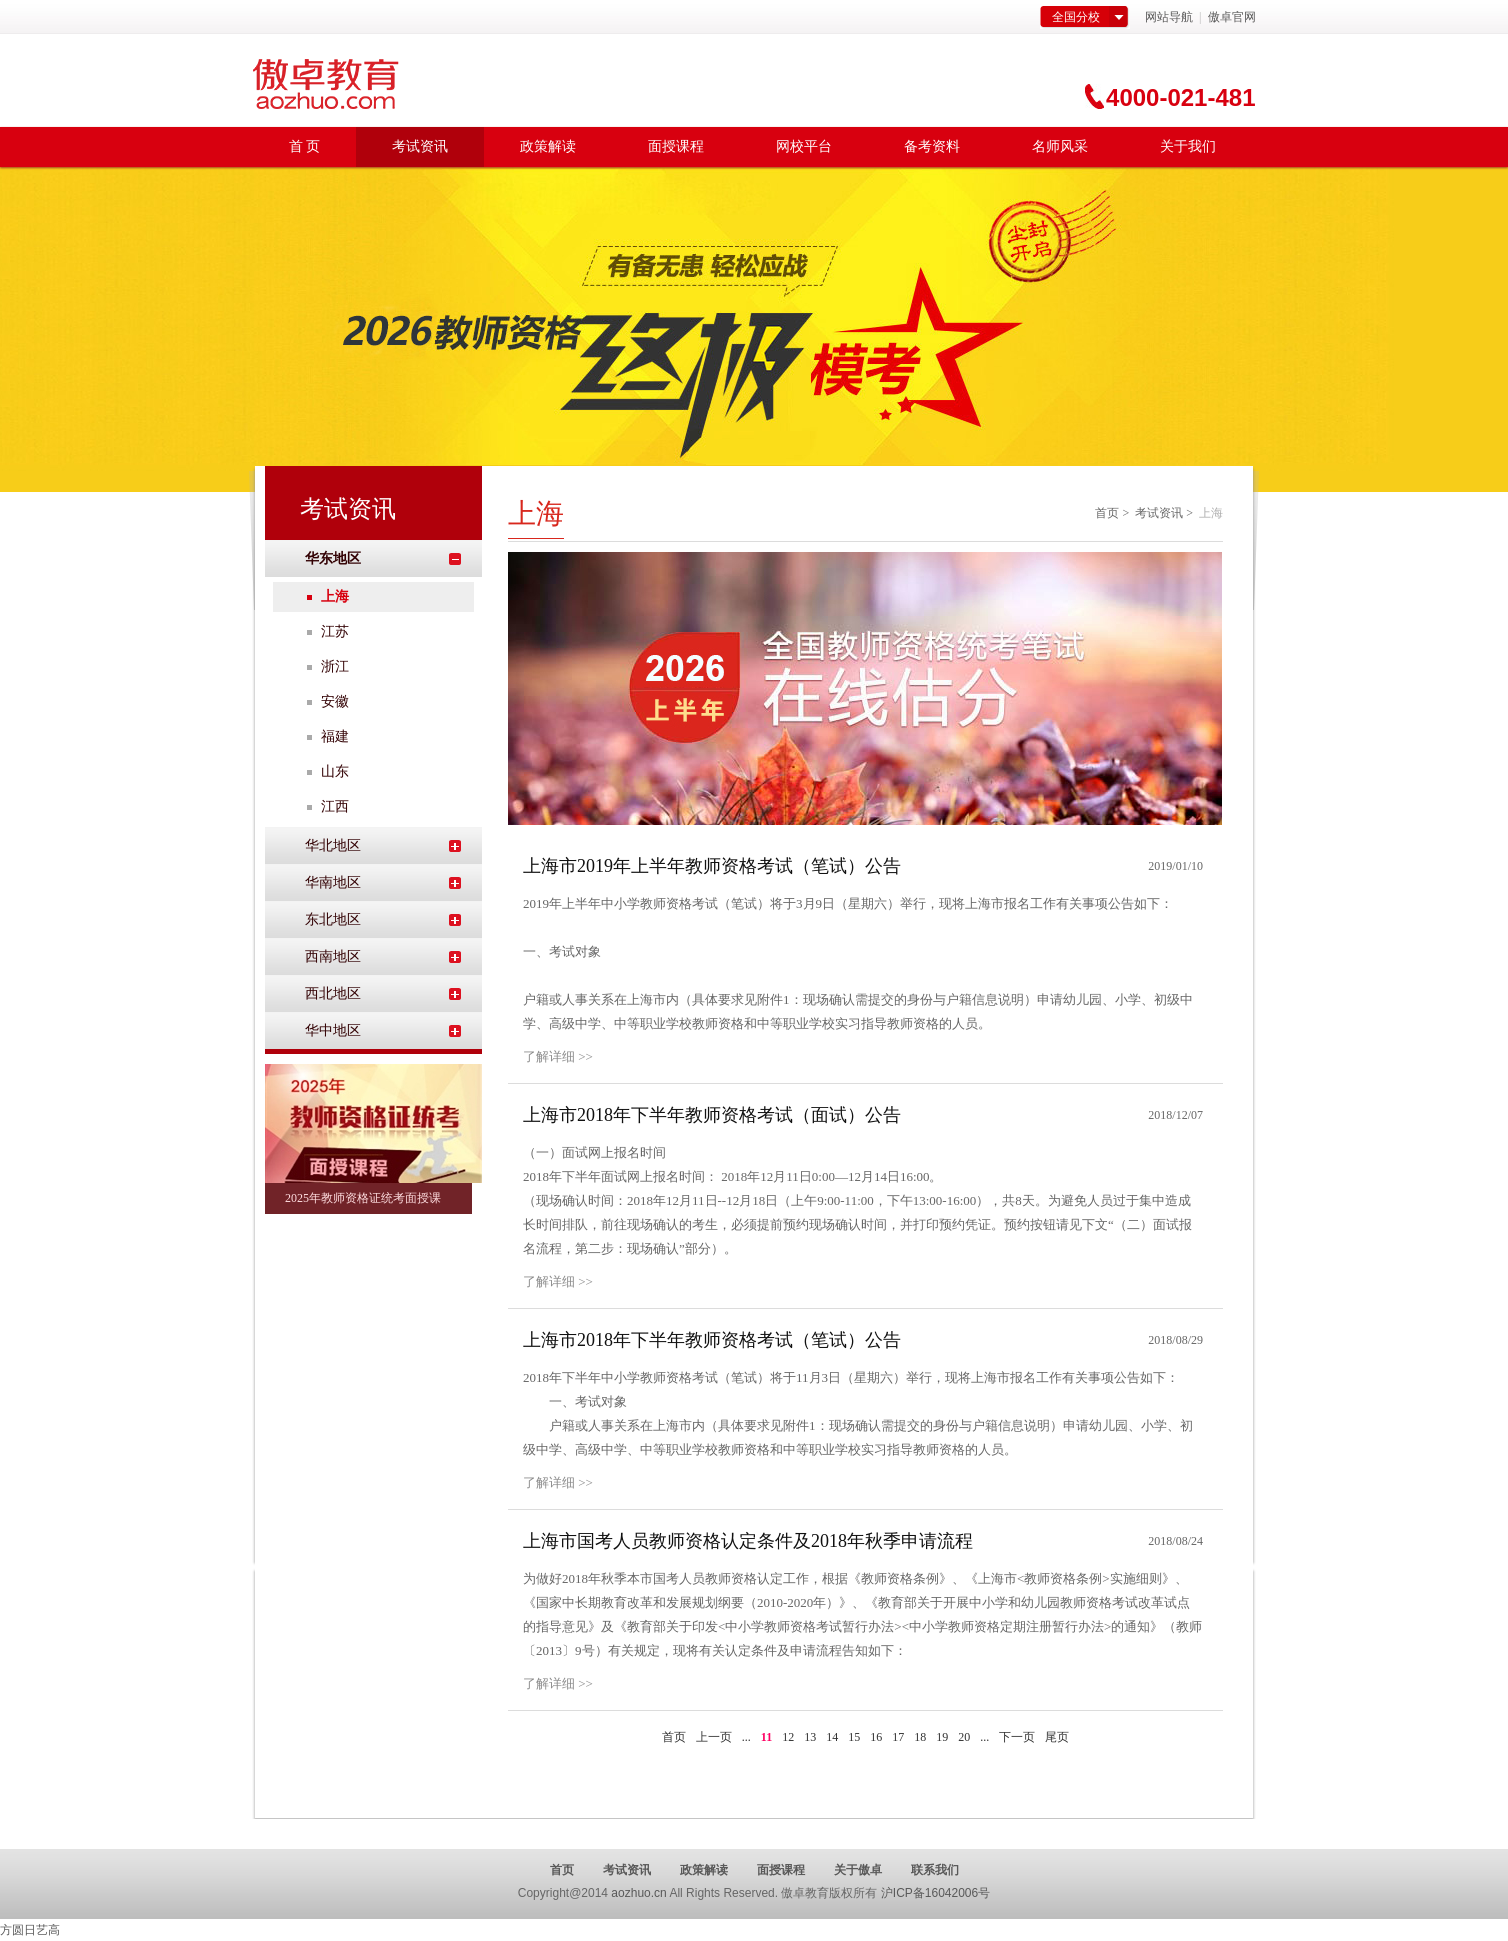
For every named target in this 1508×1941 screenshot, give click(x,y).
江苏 (335, 631)
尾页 (1057, 1737)
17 (898, 1737)
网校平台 (804, 146)
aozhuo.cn (638, 1893)
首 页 (305, 146)
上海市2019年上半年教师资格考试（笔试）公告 (712, 866)
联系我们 (935, 1870)
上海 (335, 596)
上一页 (714, 1737)
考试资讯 (420, 146)
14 (832, 1737)
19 (942, 1737)
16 (876, 1737)
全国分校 (1076, 17)
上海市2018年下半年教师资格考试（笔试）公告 (712, 1340)
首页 (1107, 513)
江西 (335, 806)
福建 (335, 736)
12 (788, 1737)
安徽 (335, 701)
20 (964, 1737)
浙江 (335, 666)
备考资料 (932, 146)
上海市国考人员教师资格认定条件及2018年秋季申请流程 (748, 1541)
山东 (335, 771)
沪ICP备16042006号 (935, 1893)
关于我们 (1188, 146)
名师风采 (1060, 146)
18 (920, 1737)
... (746, 1737)
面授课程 (676, 146)
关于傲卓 (858, 1870)
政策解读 (548, 146)
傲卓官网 (1230, 17)
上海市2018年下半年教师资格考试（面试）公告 (712, 1115)
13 (810, 1737)
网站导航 (1169, 17)
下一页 (1017, 1737)
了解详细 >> (558, 1056)
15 (854, 1737)
